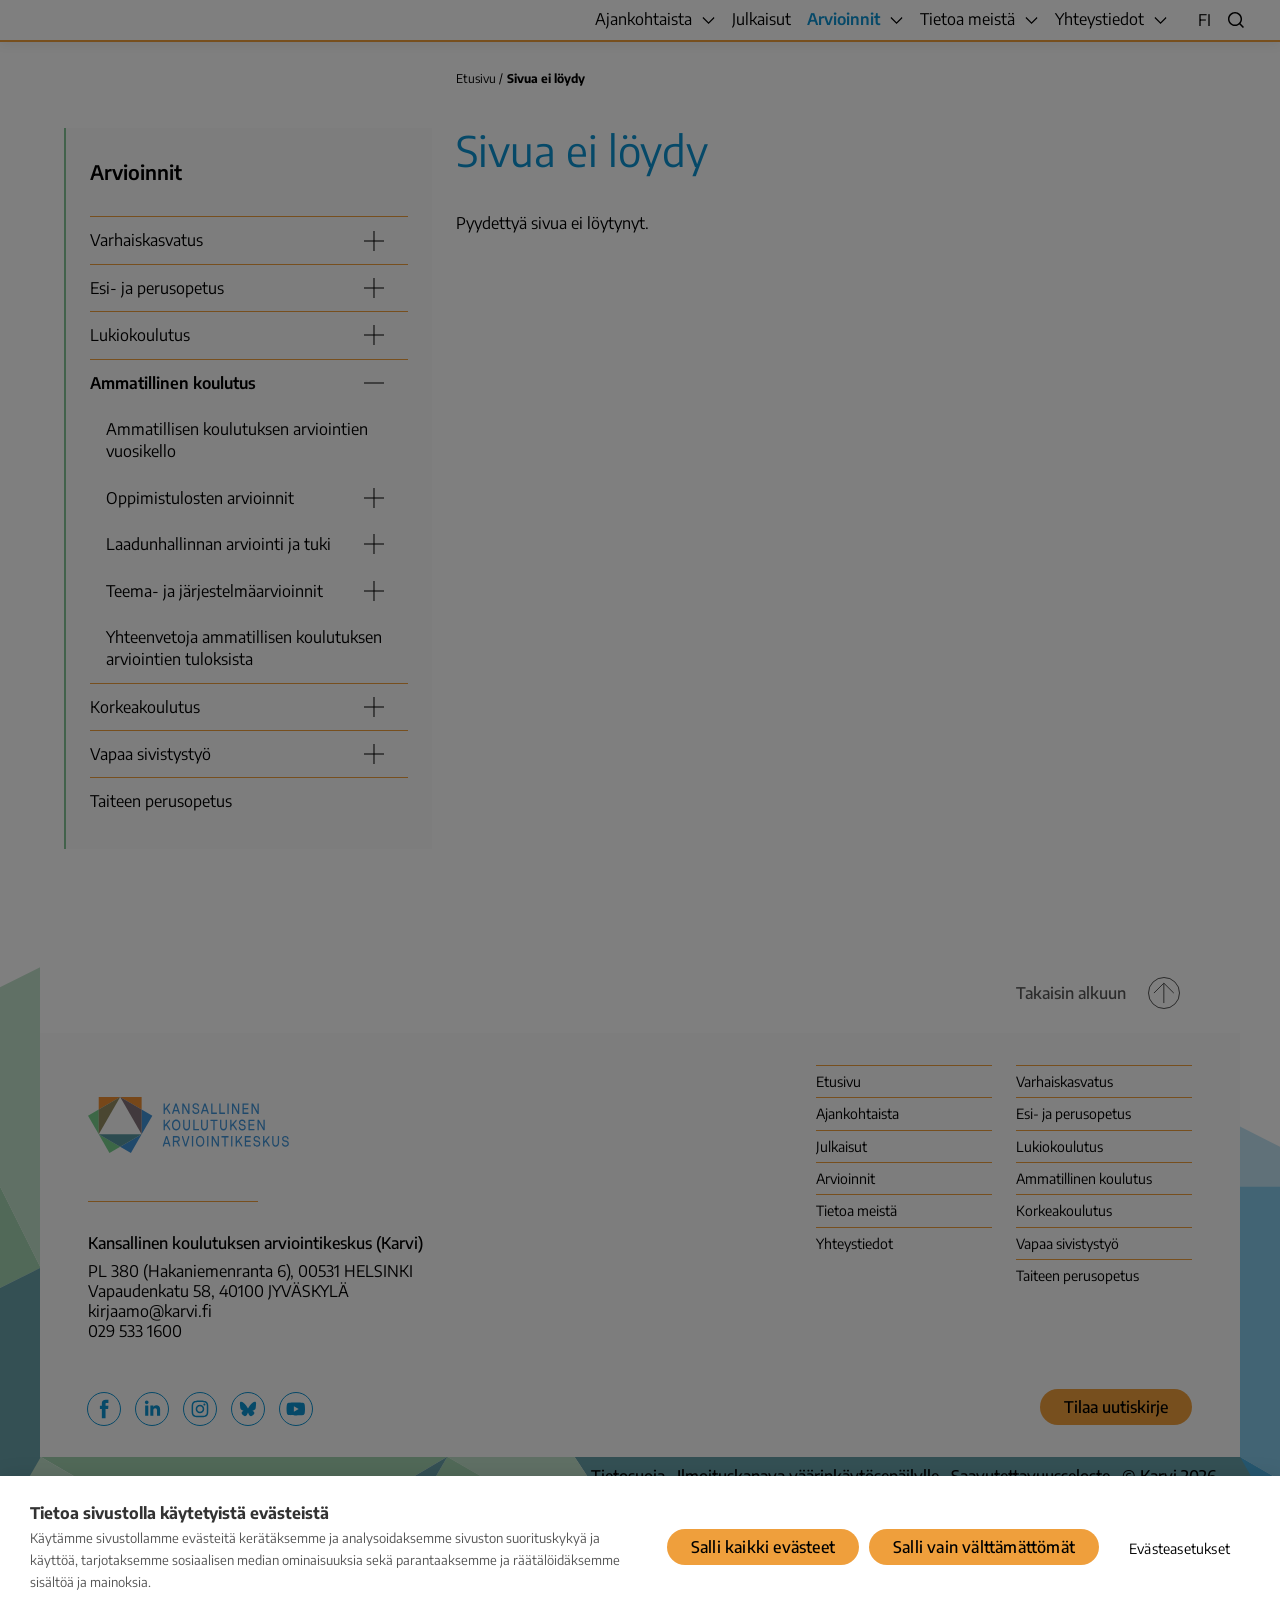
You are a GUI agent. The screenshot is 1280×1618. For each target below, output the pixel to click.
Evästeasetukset (1179, 1548)
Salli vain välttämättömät (984, 1547)
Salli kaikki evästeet (763, 1547)
